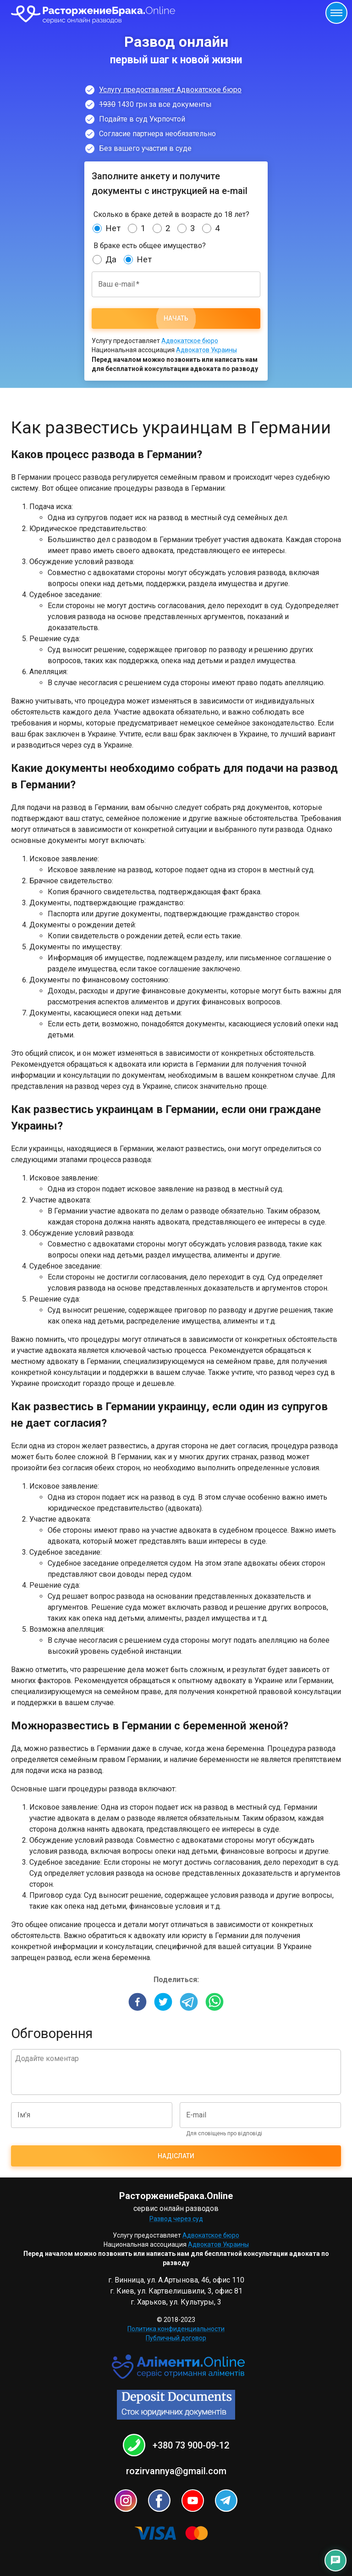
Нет (113, 228)
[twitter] (163, 2003)
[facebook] (137, 2003)
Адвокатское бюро (189, 340)
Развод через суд (176, 2218)
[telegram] (189, 2003)
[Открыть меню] (336, 13)
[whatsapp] (214, 2003)
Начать (176, 318)
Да (110, 259)
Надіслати (176, 2155)
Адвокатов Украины (206, 350)
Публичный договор (176, 2338)
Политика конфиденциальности (176, 2328)
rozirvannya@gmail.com (176, 2470)
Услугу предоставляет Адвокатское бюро (170, 89)
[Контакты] (335, 2560)
